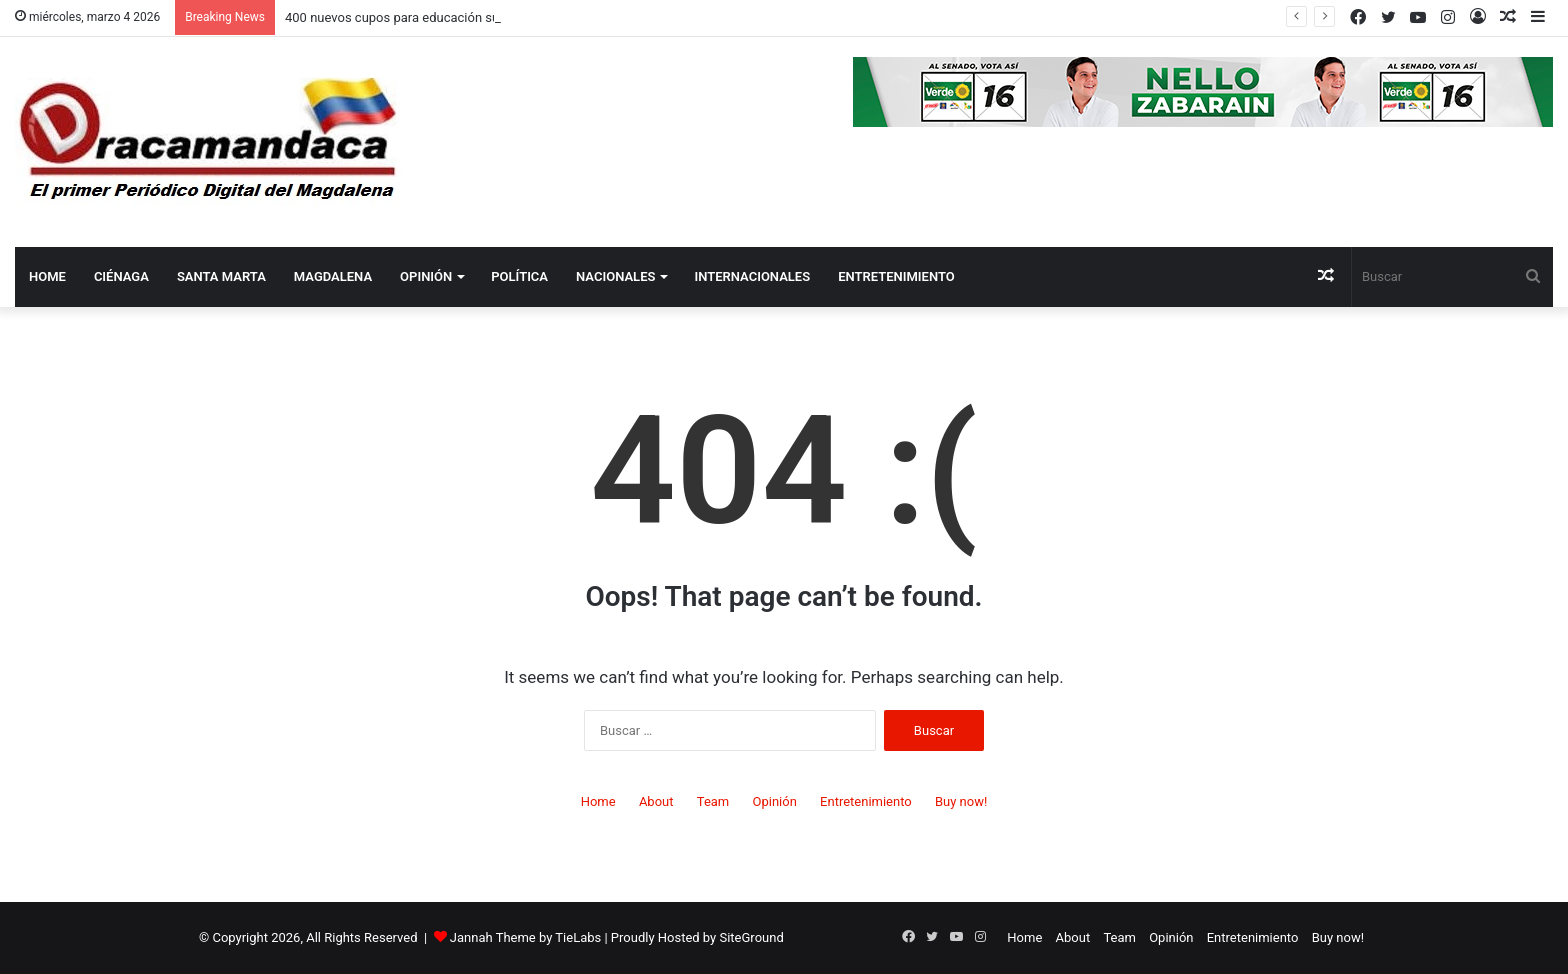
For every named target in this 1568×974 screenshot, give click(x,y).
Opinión (426, 276)
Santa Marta (221, 276)
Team (713, 801)
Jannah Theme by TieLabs (525, 937)
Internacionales (752, 276)
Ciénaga (121, 276)
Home (47, 276)
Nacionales (615, 276)
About (656, 801)
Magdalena (333, 276)
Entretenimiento (896, 276)
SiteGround (751, 937)
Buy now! (961, 801)
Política (519, 276)
